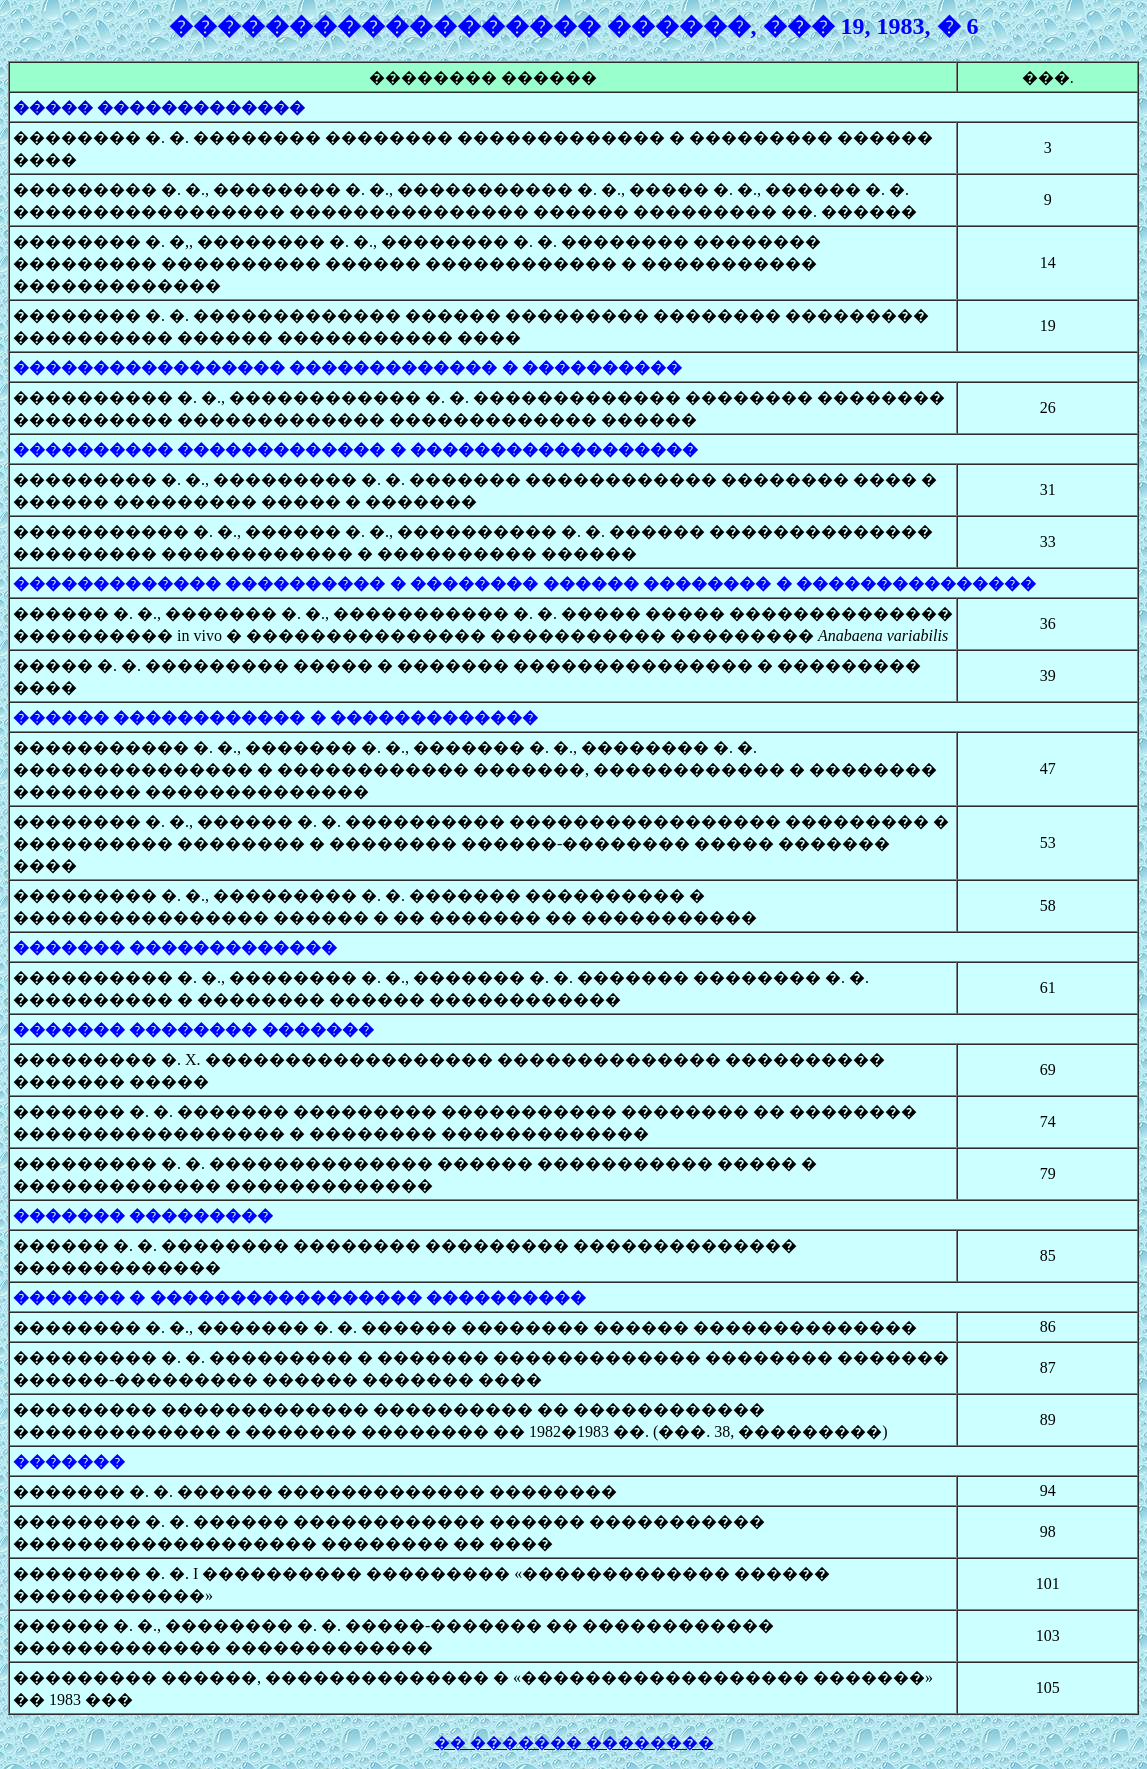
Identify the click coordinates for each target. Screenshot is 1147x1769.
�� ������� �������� (574, 1742)
